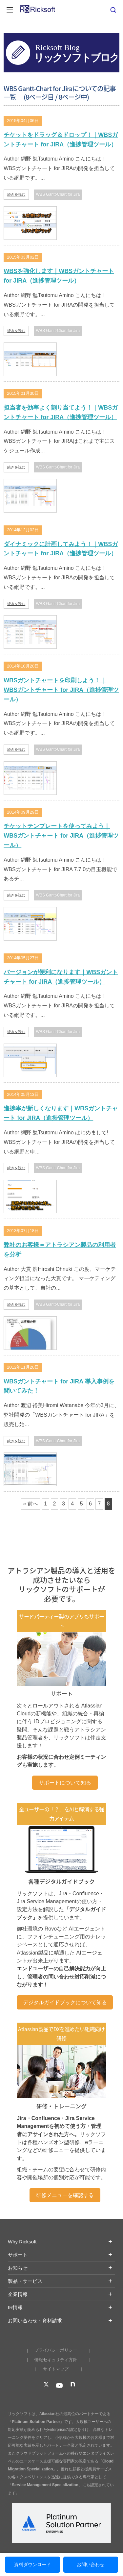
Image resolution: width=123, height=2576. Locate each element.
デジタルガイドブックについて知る (65, 2002)
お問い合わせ (90, 2564)
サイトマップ (56, 2368)
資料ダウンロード (32, 2564)
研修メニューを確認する (65, 2195)
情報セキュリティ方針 (55, 2359)
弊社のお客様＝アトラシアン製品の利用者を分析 (60, 1250)
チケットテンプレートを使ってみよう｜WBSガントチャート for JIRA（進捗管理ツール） (61, 835)
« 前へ (30, 1503)
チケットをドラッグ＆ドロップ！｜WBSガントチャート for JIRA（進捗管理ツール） (61, 140)
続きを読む (16, 194)
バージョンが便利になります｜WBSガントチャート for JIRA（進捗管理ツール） (61, 977)
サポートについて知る (65, 1782)
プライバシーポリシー (55, 2350)
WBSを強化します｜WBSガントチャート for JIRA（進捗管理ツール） (59, 276)
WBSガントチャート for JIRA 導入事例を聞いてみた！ (59, 1386)
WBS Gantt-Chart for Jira (58, 194)
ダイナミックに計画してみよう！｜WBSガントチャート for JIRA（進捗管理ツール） (61, 549)
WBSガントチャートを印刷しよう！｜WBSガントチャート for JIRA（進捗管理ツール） (61, 690)
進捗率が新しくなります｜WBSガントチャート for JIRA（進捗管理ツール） (61, 1113)
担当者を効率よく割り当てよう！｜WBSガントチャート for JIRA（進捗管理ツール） (61, 412)
